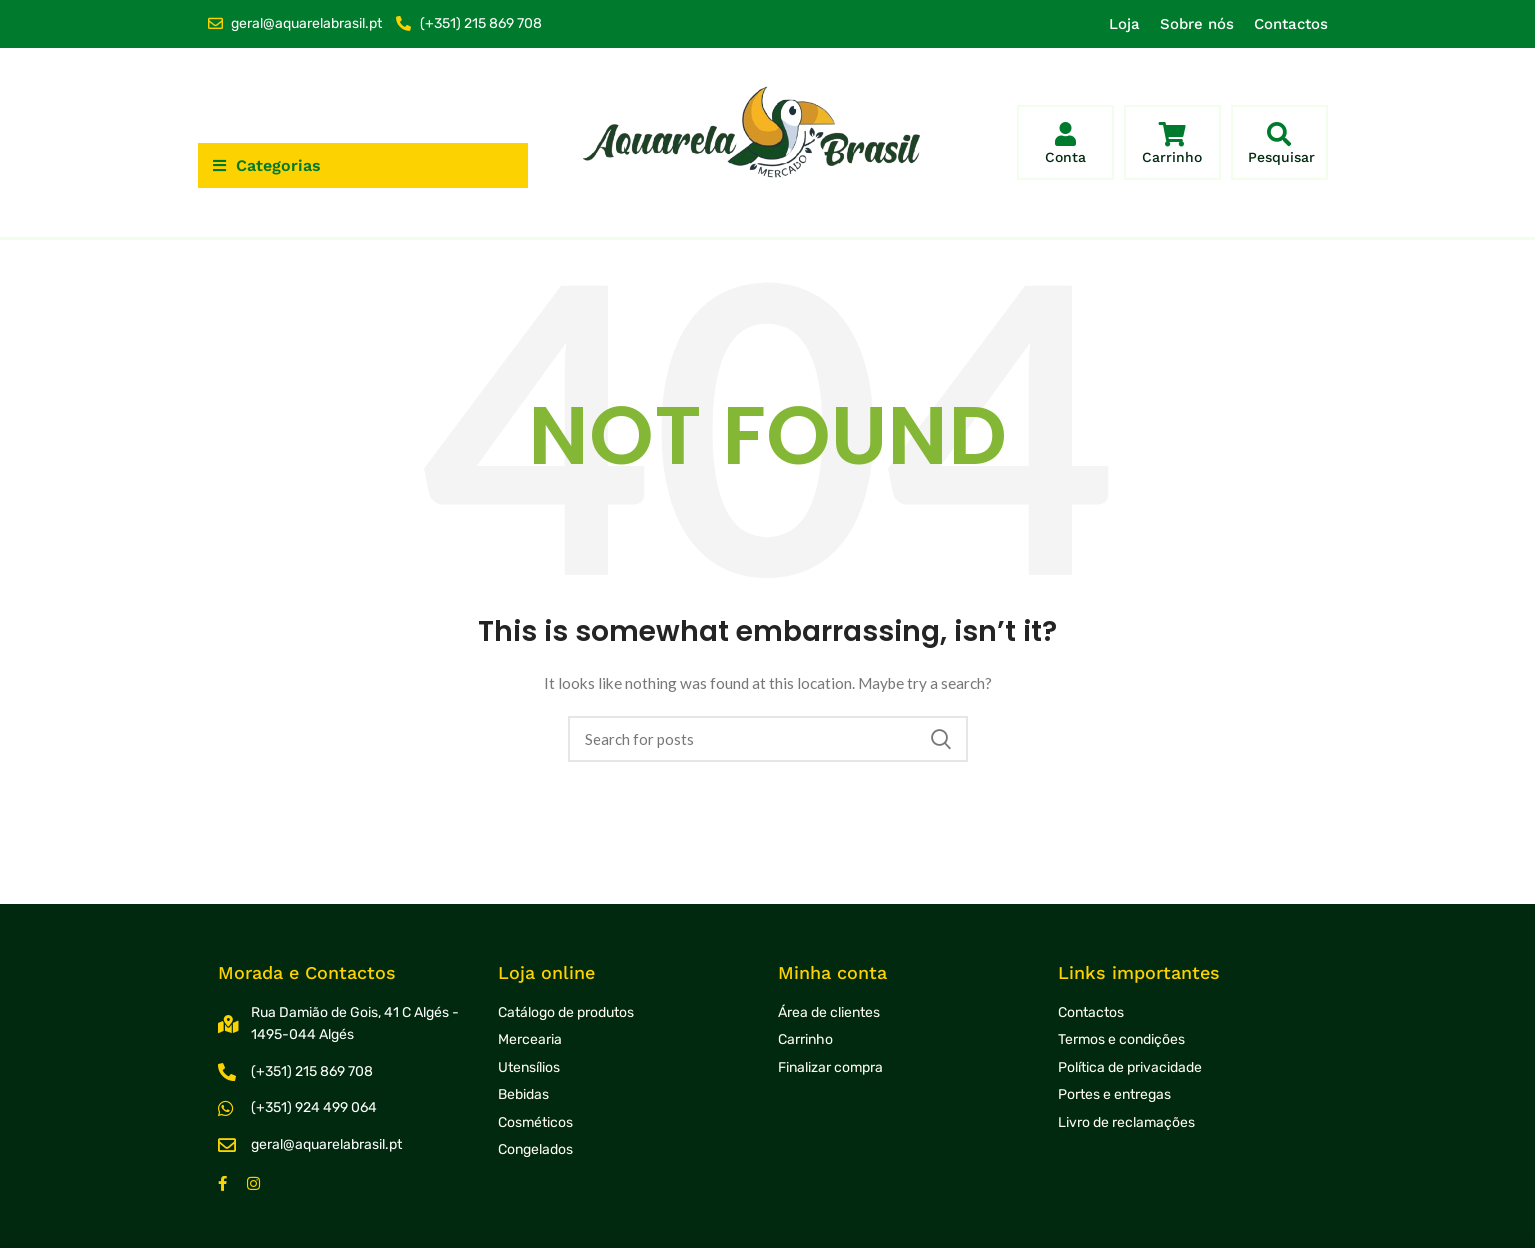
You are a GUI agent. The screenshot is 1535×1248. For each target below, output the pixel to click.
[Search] (768, 739)
